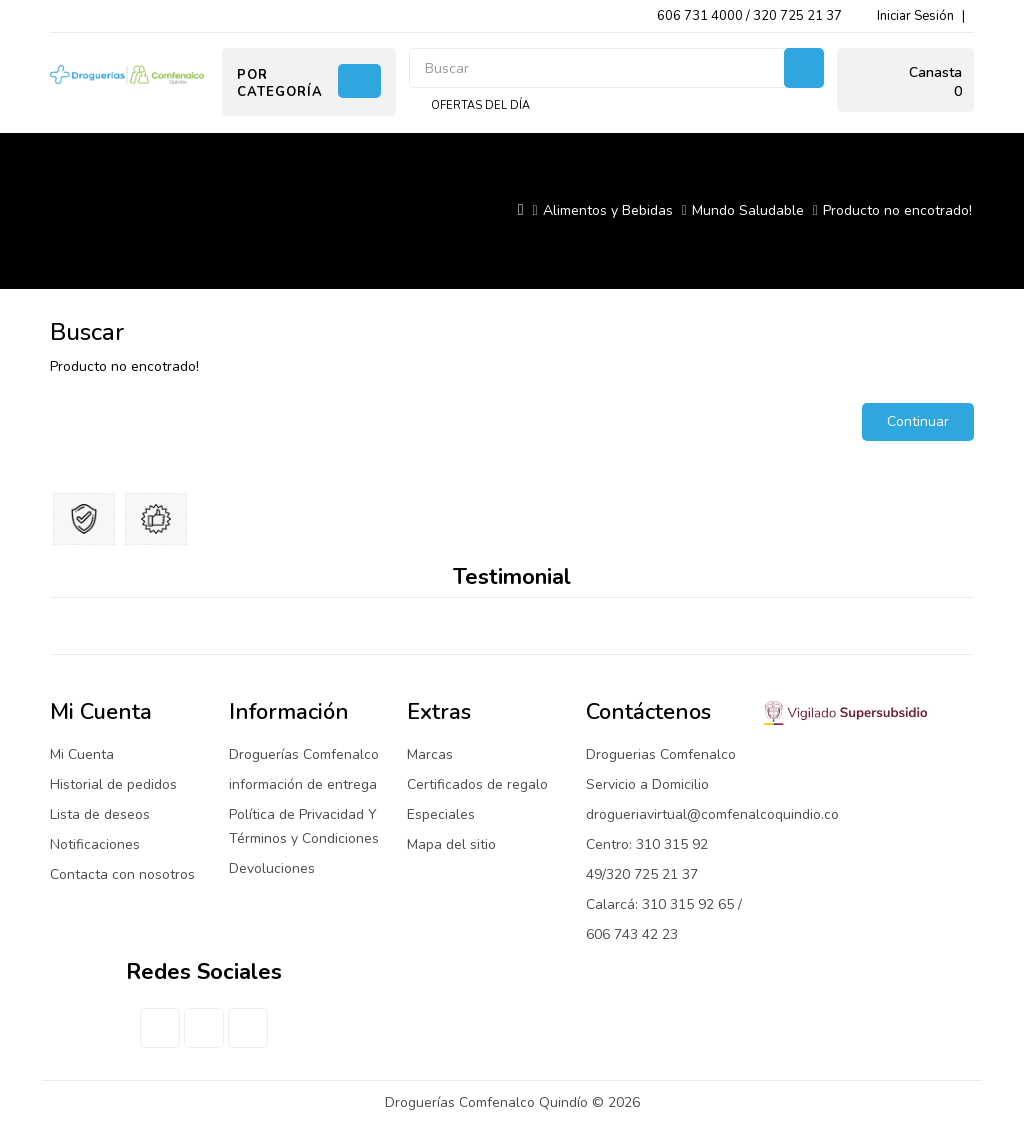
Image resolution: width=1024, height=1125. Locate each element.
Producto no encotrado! (897, 210)
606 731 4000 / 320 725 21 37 (749, 16)
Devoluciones (272, 868)
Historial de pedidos (113, 784)
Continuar (918, 421)
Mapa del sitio (451, 844)
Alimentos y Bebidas (608, 210)
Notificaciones (95, 844)
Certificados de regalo (477, 784)
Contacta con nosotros (122, 874)
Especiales (441, 814)
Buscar (804, 68)
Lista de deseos (100, 814)
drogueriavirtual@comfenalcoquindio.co (712, 814)
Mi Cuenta (82, 754)
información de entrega (303, 784)
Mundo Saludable (748, 210)
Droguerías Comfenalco (304, 754)
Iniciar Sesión (915, 16)
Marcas (430, 754)
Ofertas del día (480, 105)
